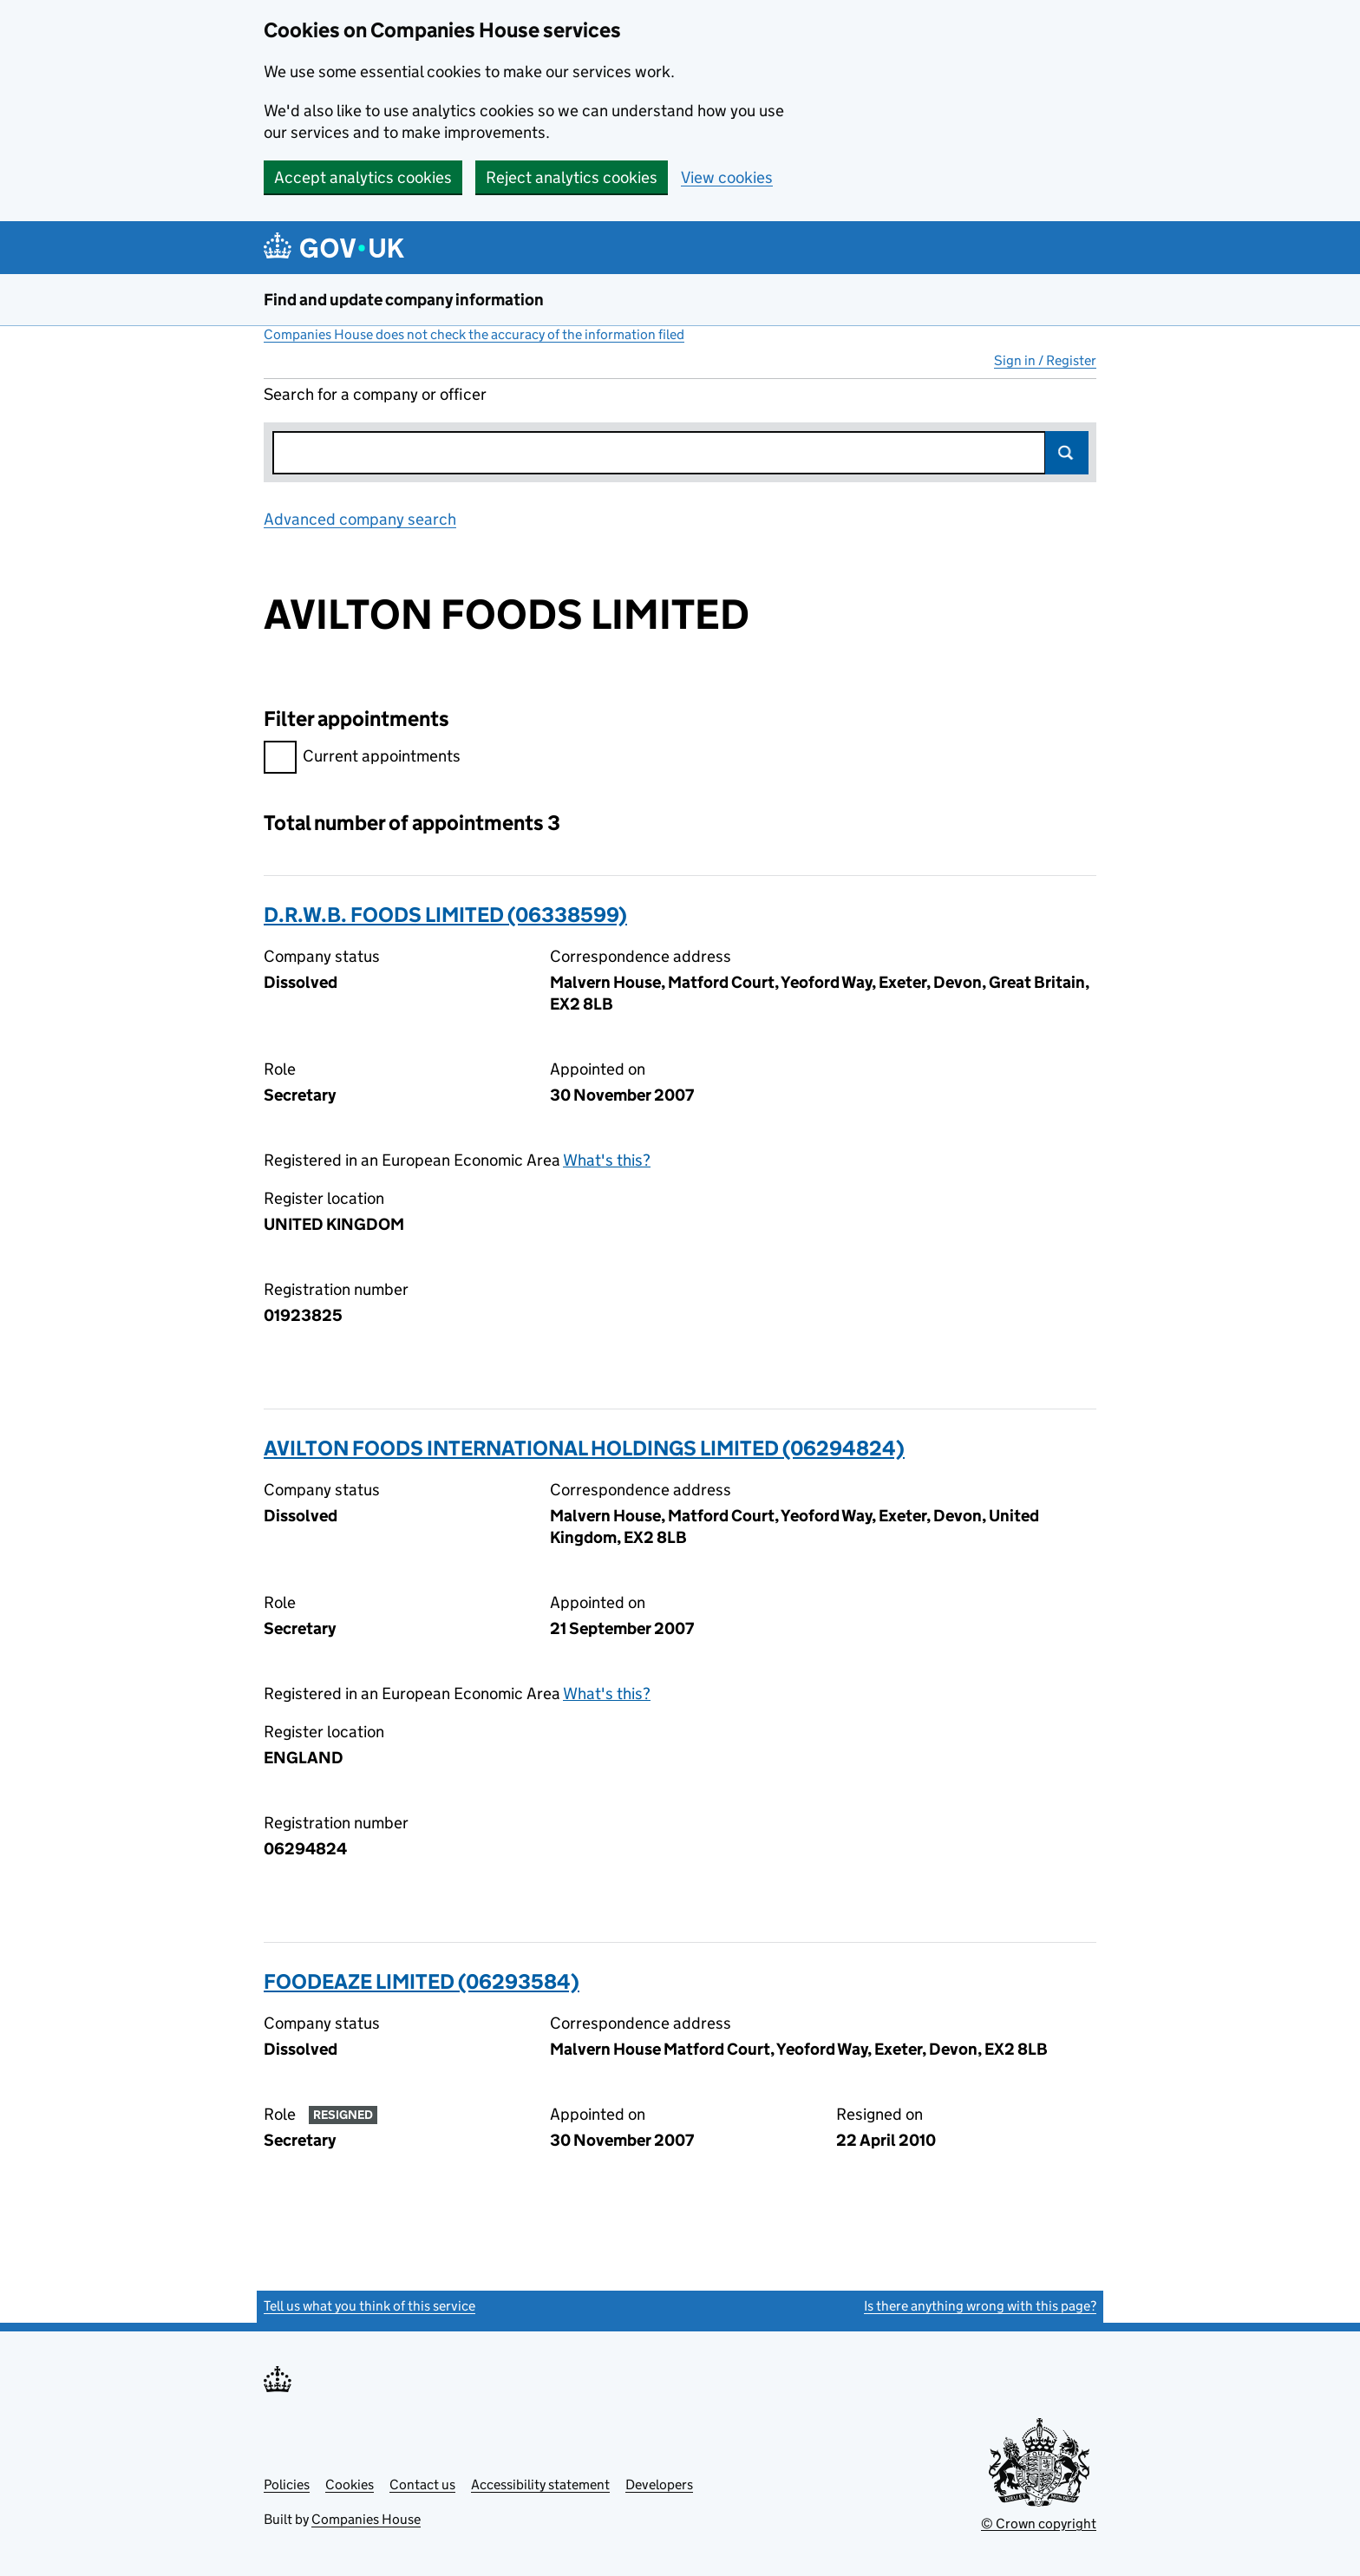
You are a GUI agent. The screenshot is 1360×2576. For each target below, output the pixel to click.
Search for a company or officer (375, 394)
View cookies (727, 177)
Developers (659, 2484)
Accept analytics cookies (363, 177)
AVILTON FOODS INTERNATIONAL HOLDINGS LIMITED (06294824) (584, 1448)
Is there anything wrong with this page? (980, 2306)
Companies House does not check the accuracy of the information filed (474, 334)
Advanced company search (360, 519)
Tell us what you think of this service (369, 2306)
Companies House (366, 2519)
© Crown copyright (1038, 2523)
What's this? (607, 1160)
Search (1067, 452)
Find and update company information (404, 300)
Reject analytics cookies (571, 177)
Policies (287, 2484)
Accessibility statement (540, 2484)
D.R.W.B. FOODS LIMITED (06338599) (445, 914)
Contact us (422, 2484)
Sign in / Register (1045, 360)
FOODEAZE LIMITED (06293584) (421, 1981)
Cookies (349, 2484)
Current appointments (362, 758)
